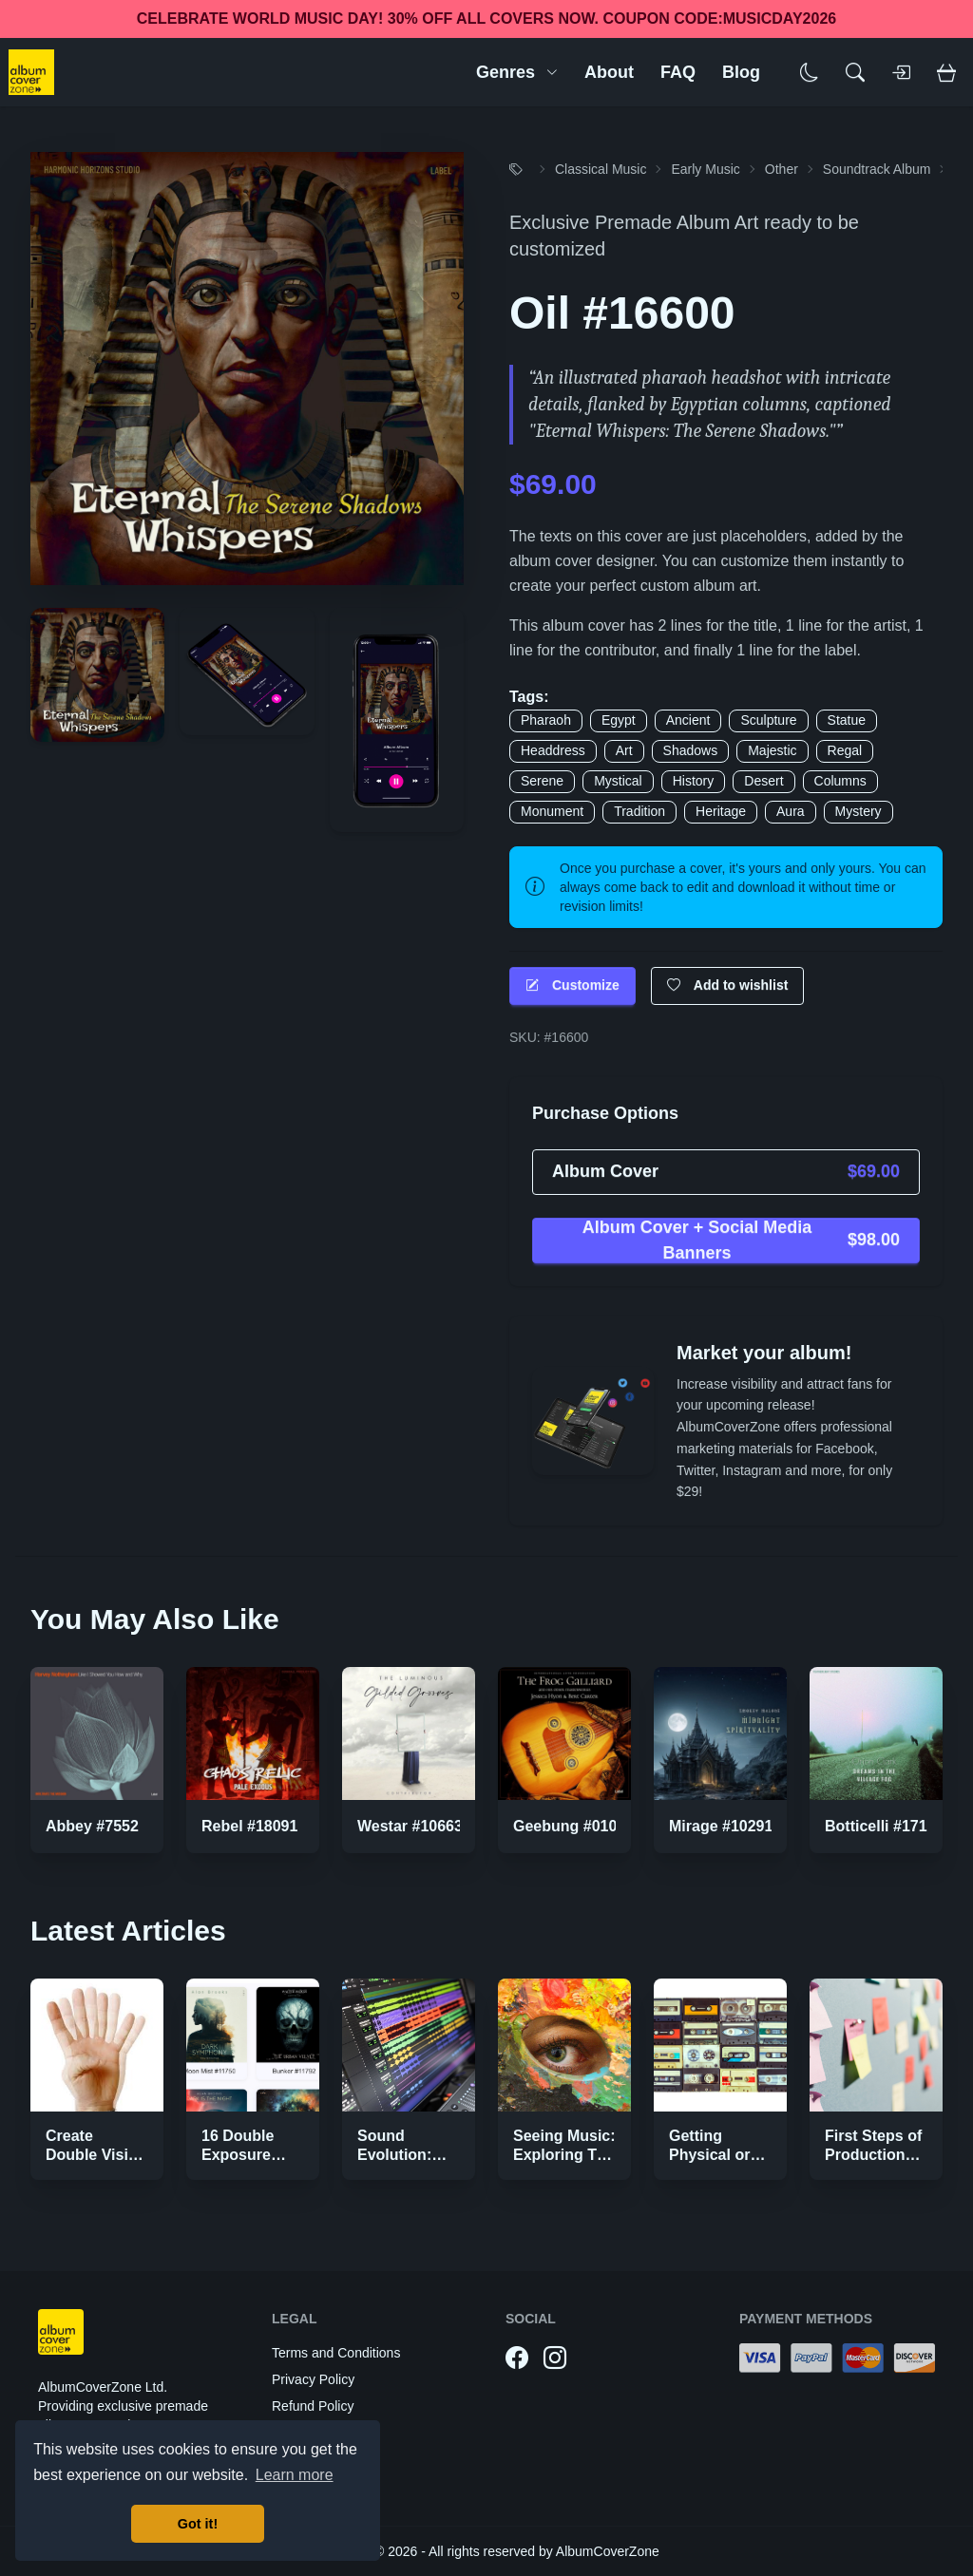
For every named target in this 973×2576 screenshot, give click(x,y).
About (609, 72)
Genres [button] (517, 72)
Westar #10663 (410, 1826)
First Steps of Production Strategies (873, 2155)
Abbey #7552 (92, 1826)
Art (624, 750)
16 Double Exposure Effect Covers (250, 2155)
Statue (847, 720)
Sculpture (768, 720)
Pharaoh (546, 720)
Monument (552, 811)
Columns (840, 780)
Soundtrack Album (877, 169)
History (694, 780)
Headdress (553, 750)
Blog (741, 72)
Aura (790, 811)
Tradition (639, 811)
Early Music (705, 169)
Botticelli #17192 (884, 1826)
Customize (572, 985)
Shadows (690, 750)
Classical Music (600, 169)
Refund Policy (312, 2406)
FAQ (678, 72)
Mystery (858, 811)
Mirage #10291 (721, 1826)
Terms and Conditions (336, 2352)
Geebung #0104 (569, 1826)
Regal (845, 750)
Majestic (772, 750)
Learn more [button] (295, 2475)
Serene (542, 780)
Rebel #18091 (249, 1826)
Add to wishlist (728, 985)
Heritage (721, 811)
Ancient (688, 720)
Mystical (618, 780)
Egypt (618, 720)
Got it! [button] (198, 2523)
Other (781, 169)
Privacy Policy (313, 2379)
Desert (763, 780)
